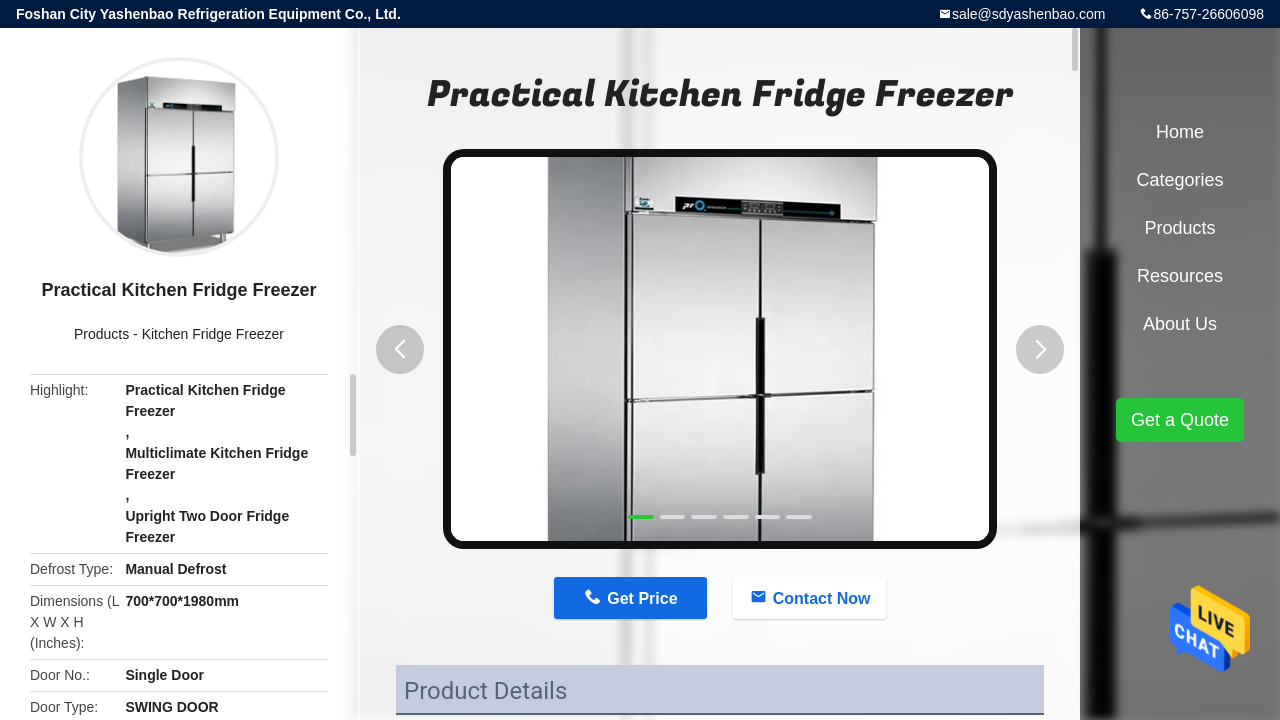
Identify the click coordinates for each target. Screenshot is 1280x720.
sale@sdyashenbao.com (1029, 14)
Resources (1180, 276)
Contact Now (822, 598)
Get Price (642, 598)
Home (1180, 132)
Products (101, 334)
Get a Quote (1180, 420)
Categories (1179, 180)
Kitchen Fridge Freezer (213, 334)
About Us (1180, 324)
